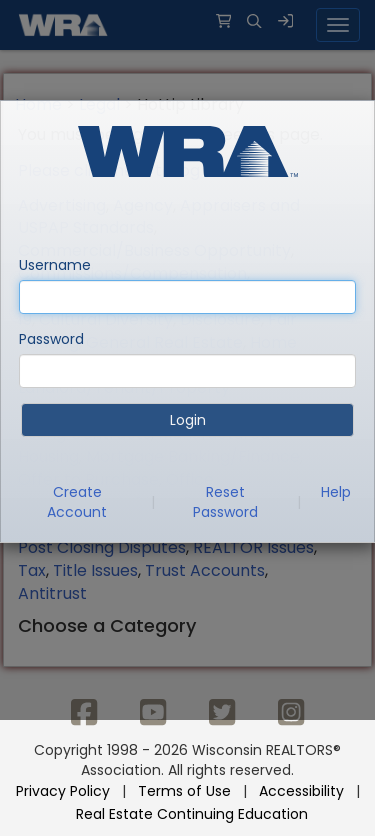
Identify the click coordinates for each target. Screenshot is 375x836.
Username (55, 265)
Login (188, 420)
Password (51, 339)
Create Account (77, 502)
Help (336, 492)
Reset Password (225, 502)
